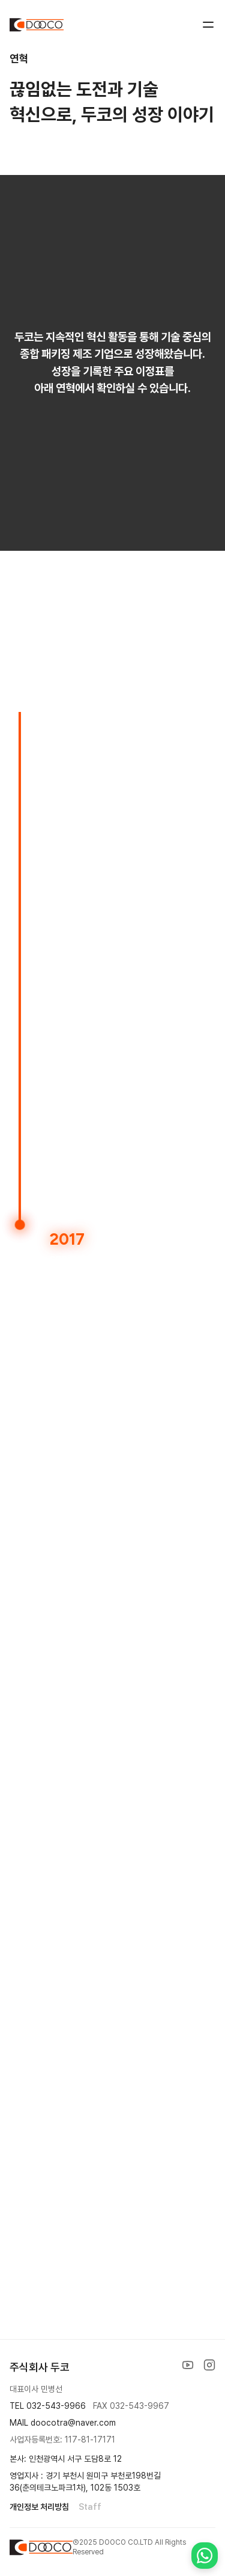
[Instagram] (209, 2365)
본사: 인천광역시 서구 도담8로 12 (66, 2459)
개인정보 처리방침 (39, 2507)
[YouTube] (188, 2365)
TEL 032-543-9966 (48, 2406)
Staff (90, 2507)
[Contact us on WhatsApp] (204, 2555)
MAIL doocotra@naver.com (63, 2422)
